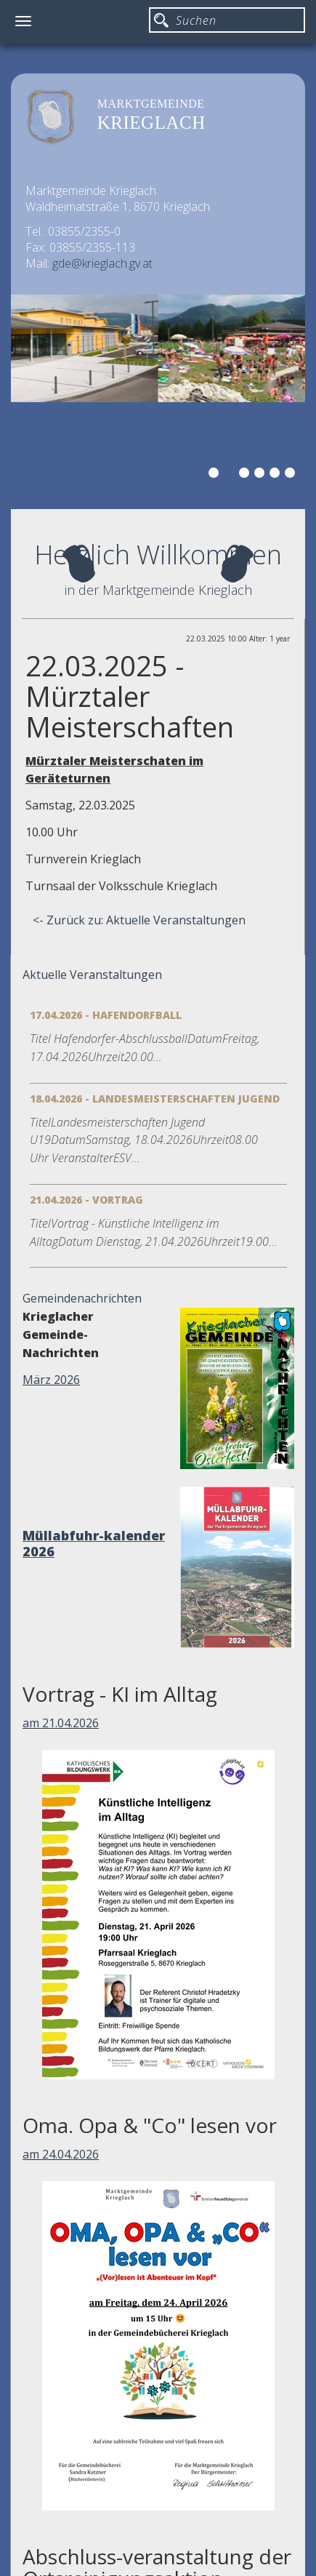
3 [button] (246, 475)
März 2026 (51, 1380)
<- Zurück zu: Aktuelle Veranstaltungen (139, 920)
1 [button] (215, 475)
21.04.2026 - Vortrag (86, 1200)
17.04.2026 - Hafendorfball (106, 1015)
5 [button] (277, 475)
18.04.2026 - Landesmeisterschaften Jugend (155, 1098)
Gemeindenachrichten (82, 1298)
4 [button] (261, 475)
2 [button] (231, 475)
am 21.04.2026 (61, 1723)
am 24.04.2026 (61, 2154)
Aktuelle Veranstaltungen (92, 975)
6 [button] (292, 475)
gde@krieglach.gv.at (102, 263)
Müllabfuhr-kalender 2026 (94, 1543)
